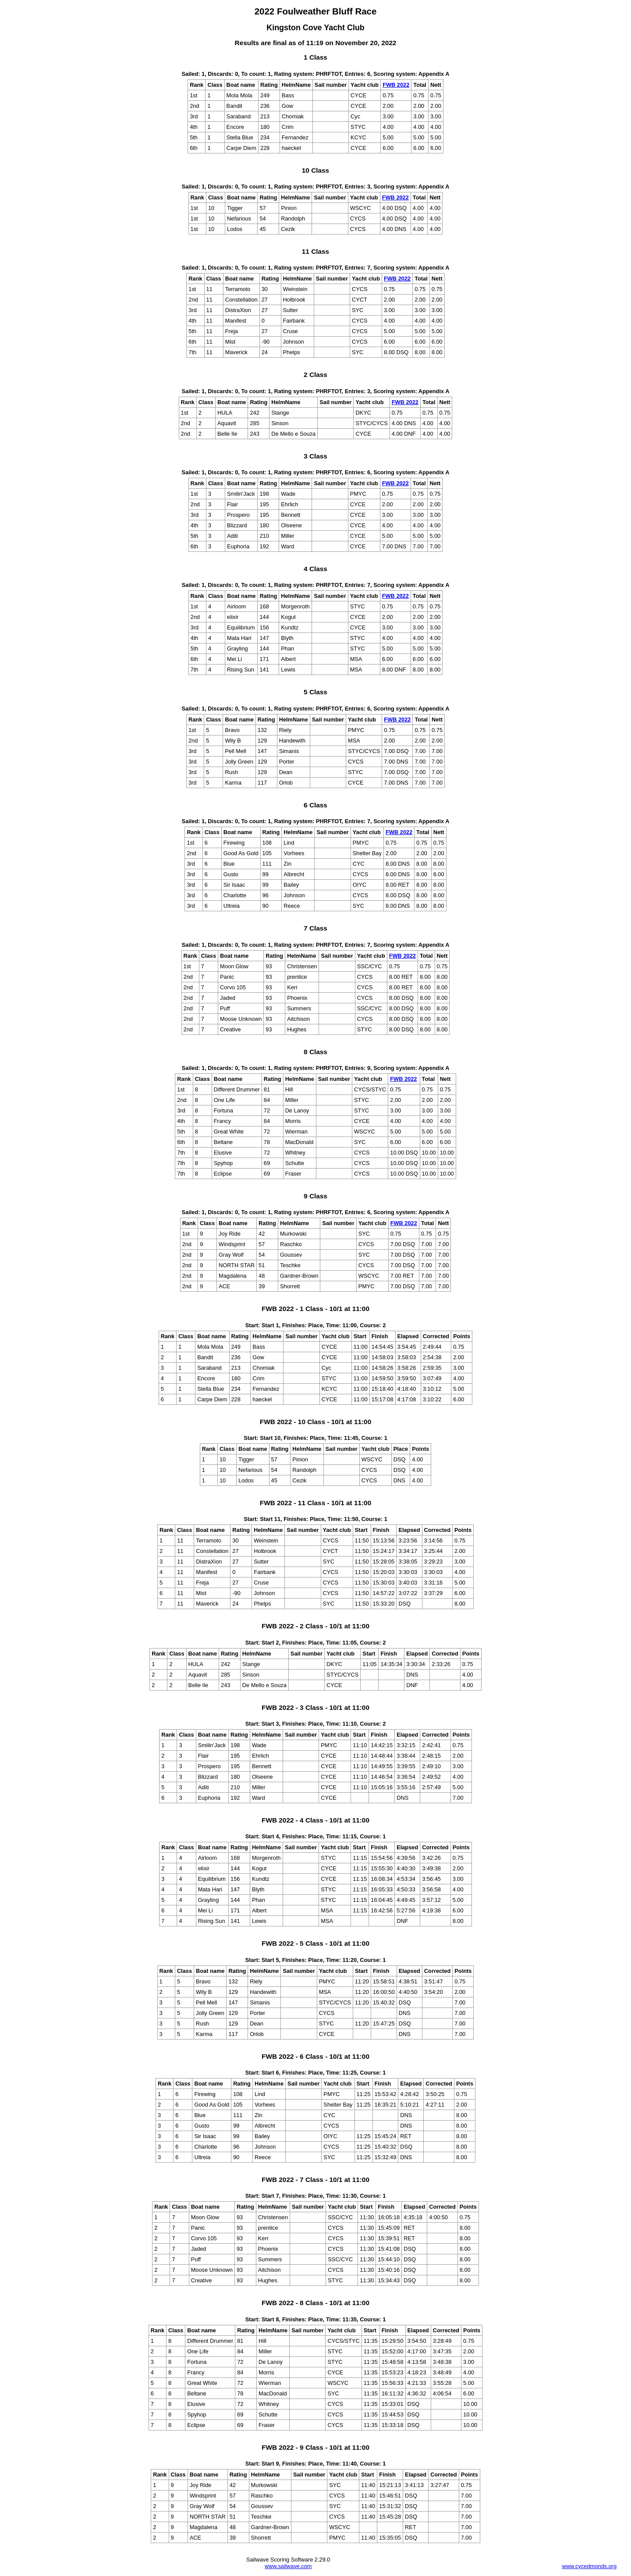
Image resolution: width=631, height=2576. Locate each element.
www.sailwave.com (288, 2566)
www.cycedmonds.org (589, 2566)
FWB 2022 (396, 85)
